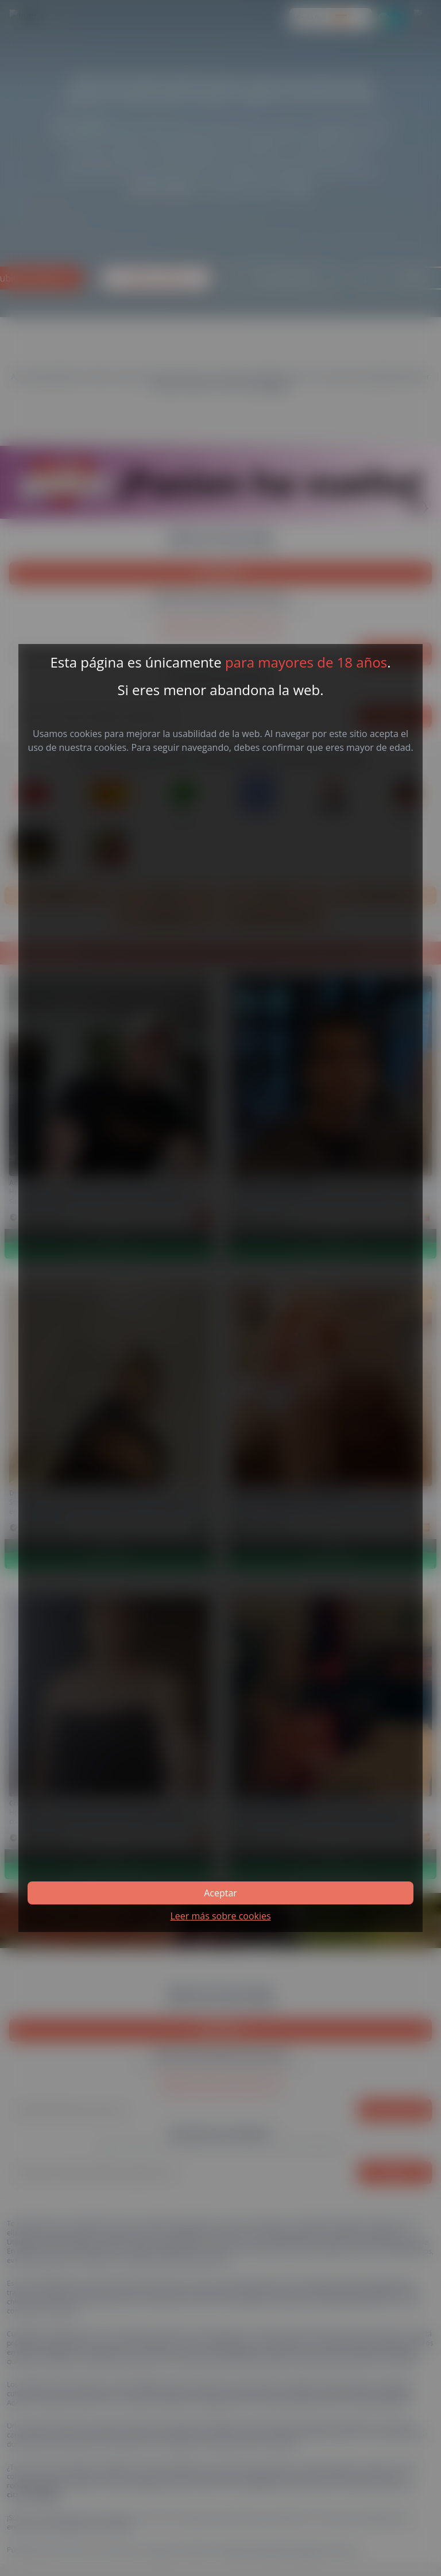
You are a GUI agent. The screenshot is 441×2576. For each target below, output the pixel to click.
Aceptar (220, 1893)
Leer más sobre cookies (220, 1916)
